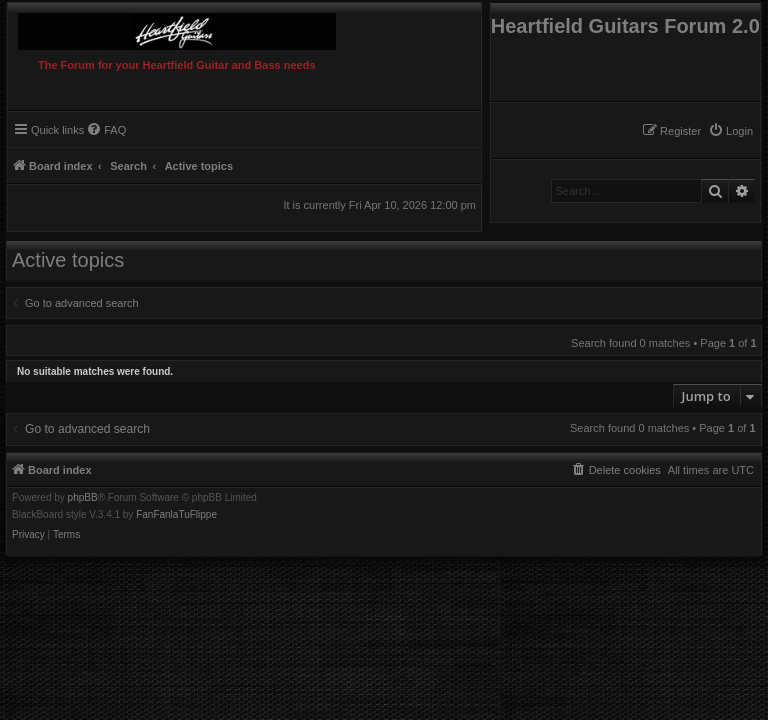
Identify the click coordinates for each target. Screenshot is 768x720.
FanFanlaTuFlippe (176, 515)
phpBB (83, 498)
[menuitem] (730, 131)
